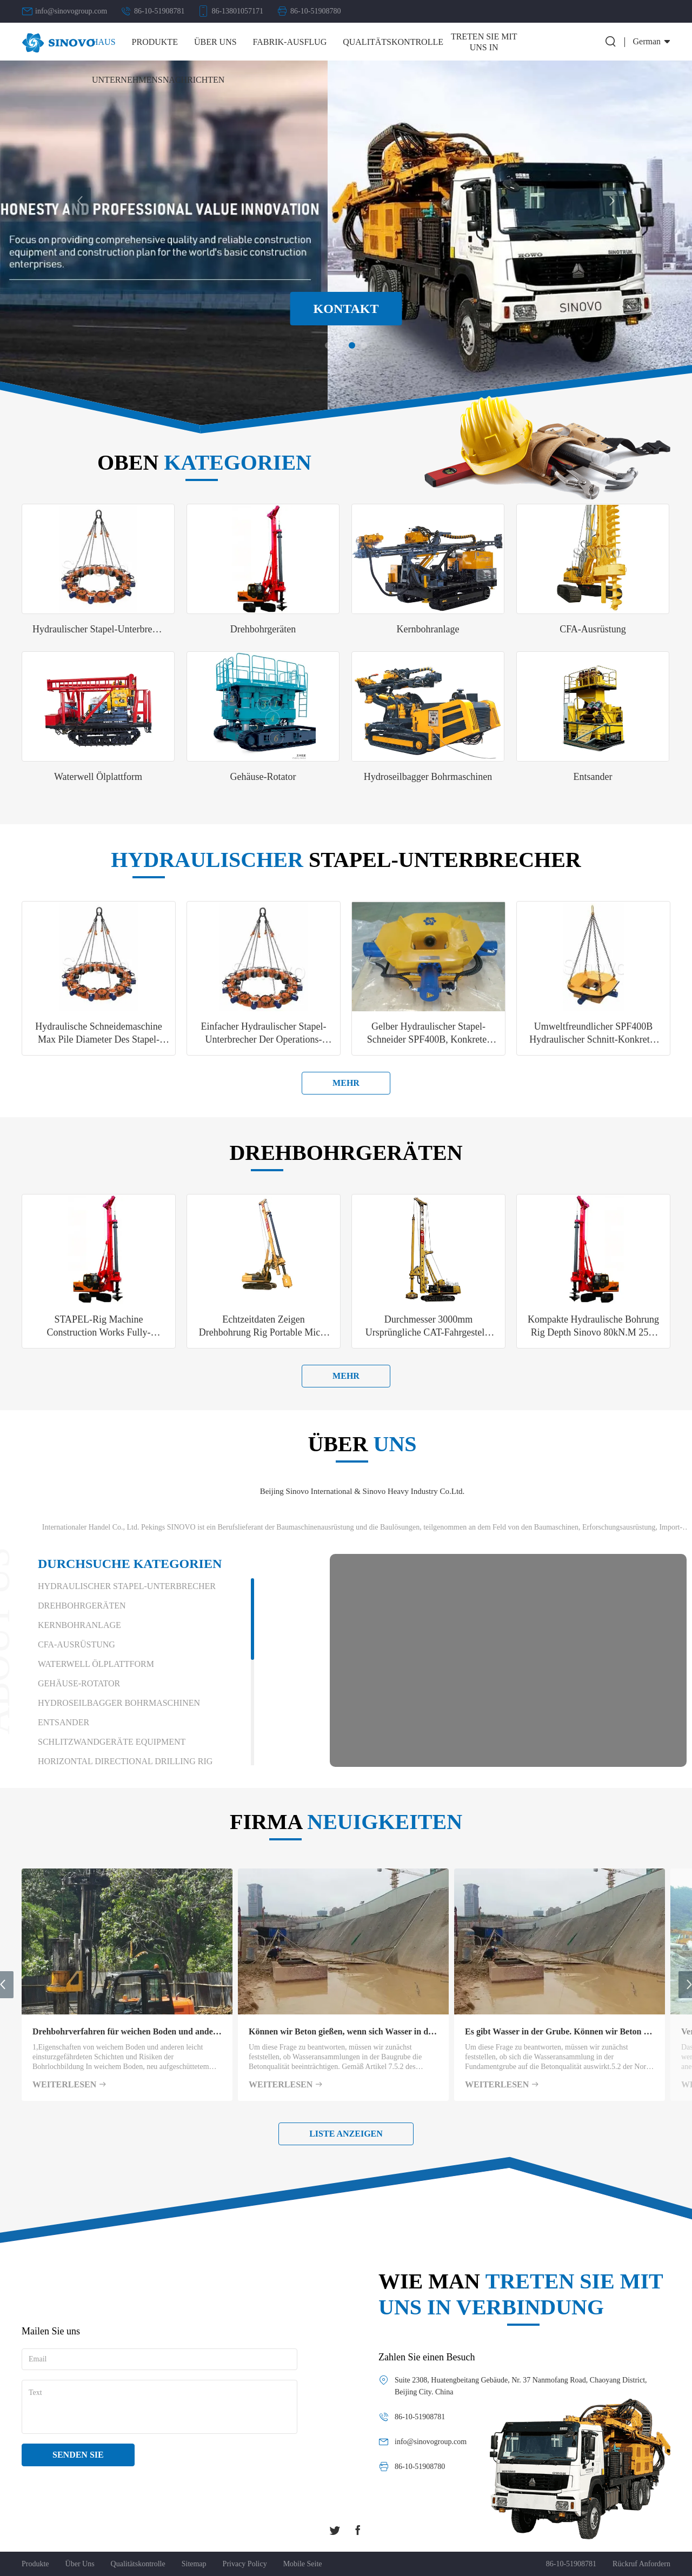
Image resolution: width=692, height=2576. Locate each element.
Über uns (215, 41)
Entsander (63, 1722)
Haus (104, 41)
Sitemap (194, 2564)
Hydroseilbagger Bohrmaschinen (119, 1702)
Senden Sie (78, 2454)
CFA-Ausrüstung (76, 1644)
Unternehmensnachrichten (158, 79)
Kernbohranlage (79, 1625)
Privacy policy (245, 2564)
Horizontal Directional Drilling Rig (125, 1761)
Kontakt (346, 309)
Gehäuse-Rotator (79, 1683)
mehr (346, 1082)
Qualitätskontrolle (393, 41)
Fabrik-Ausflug (290, 41)
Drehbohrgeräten (82, 1605)
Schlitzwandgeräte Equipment (111, 1741)
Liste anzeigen (346, 2133)
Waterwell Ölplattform (96, 1664)
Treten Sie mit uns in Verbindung (484, 47)
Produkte (155, 41)
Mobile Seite (302, 2564)
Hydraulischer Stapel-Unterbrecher (127, 1586)
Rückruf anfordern (641, 2564)
